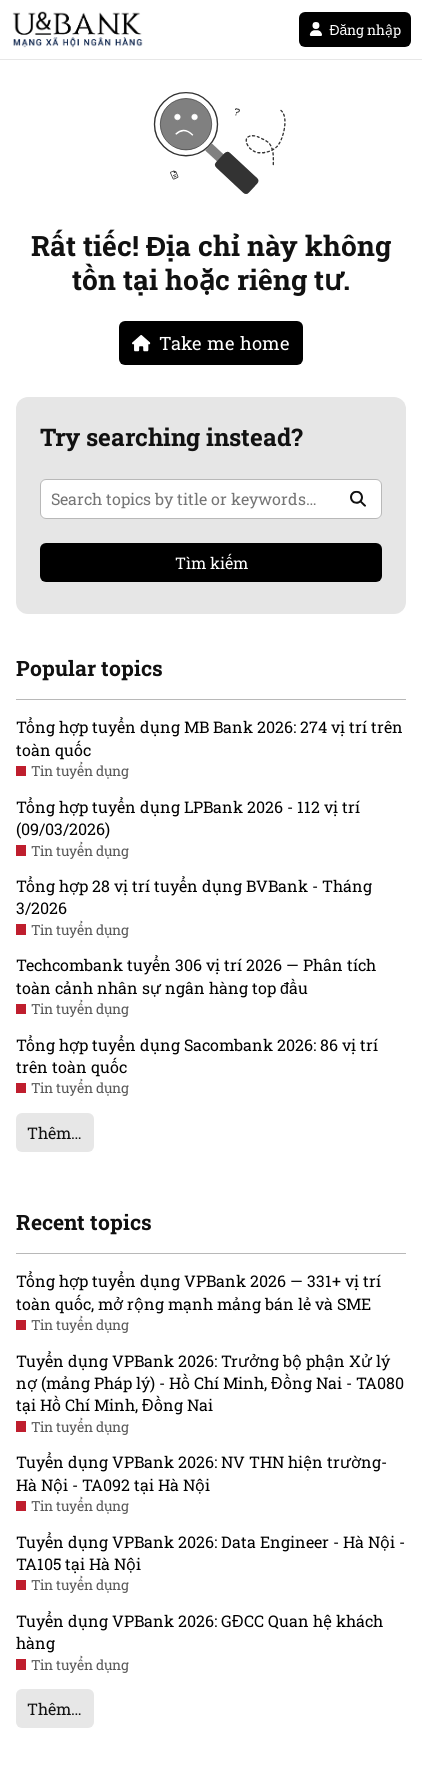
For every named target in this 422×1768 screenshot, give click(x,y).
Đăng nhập (355, 29)
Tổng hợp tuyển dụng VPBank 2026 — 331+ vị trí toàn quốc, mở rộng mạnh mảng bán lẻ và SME (198, 1291)
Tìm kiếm (211, 562)
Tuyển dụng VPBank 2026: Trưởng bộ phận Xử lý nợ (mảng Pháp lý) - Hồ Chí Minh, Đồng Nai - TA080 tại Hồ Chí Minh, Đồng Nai (210, 1383)
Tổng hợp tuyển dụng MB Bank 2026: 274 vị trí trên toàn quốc (209, 737)
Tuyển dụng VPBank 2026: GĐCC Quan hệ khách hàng (199, 1631)
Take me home (211, 343)
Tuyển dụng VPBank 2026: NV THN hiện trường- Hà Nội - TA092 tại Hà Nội (201, 1472)
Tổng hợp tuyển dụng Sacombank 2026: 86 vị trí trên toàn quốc (197, 1055)
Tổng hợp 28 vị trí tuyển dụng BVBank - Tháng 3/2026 (194, 896)
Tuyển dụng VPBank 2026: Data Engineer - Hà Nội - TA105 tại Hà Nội (210, 1552)
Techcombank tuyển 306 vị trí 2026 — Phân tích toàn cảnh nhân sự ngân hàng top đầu (196, 975)
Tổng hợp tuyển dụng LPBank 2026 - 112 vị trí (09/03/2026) (188, 817)
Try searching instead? (171, 437)
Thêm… (54, 1132)
